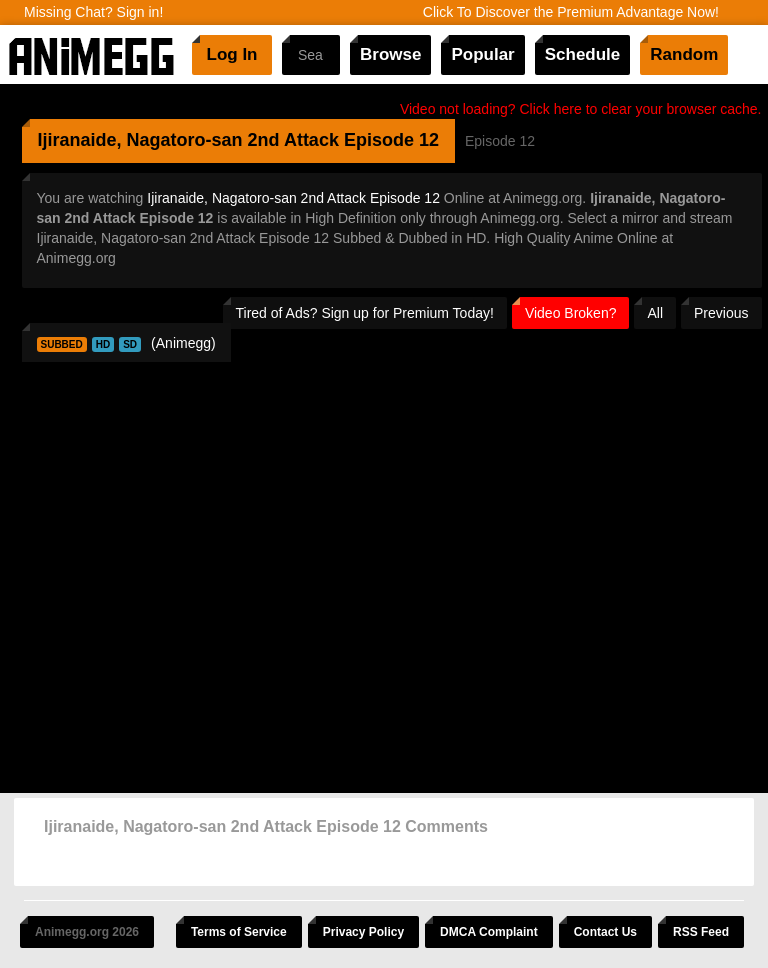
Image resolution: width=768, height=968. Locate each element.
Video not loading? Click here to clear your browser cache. (581, 109)
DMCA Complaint (489, 932)
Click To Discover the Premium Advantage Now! (571, 12)
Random (684, 54)
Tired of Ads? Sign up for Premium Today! (365, 313)
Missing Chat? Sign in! (93, 12)
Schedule (583, 54)
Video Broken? (571, 313)
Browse (390, 54)
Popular (482, 54)
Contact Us (605, 932)
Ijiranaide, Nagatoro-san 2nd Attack (188, 140)
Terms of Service (239, 932)
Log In (232, 54)
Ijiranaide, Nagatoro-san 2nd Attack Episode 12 (293, 198)
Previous (721, 313)
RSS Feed (701, 932)
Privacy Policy (363, 932)
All (655, 313)
